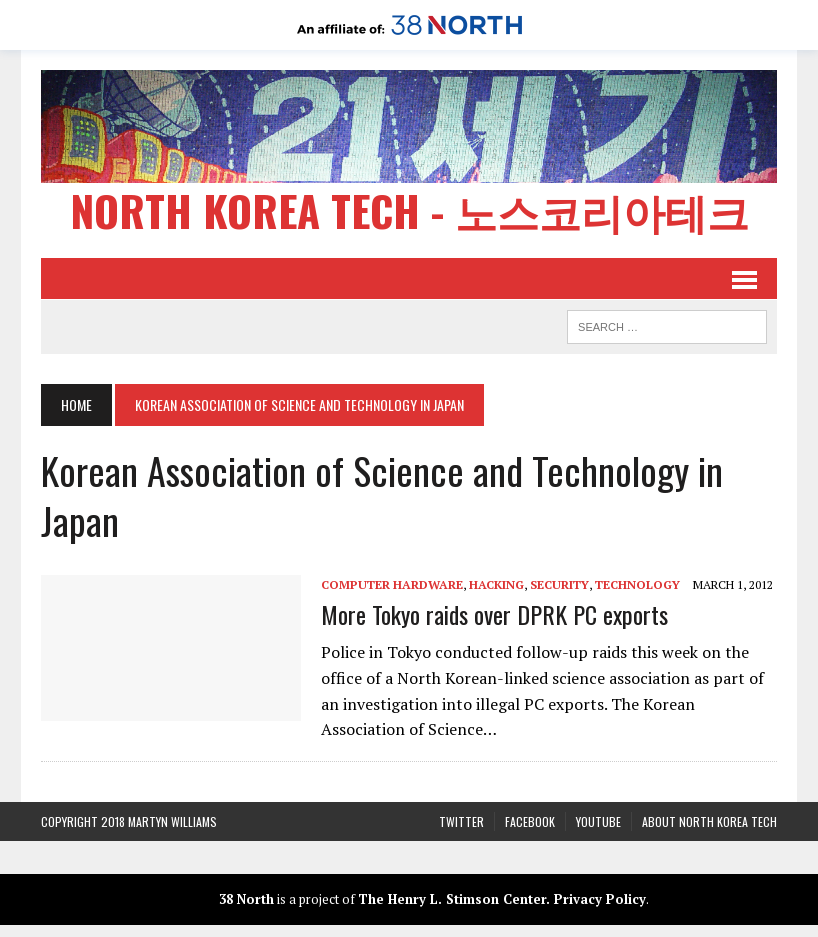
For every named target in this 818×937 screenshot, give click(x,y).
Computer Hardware (392, 584)
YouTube (598, 821)
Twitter (461, 821)
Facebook (530, 821)
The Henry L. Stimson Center (452, 899)
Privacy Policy (600, 899)
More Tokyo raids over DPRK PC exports (494, 614)
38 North (246, 899)
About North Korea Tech (709, 821)
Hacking (496, 584)
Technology (637, 584)
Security (559, 584)
